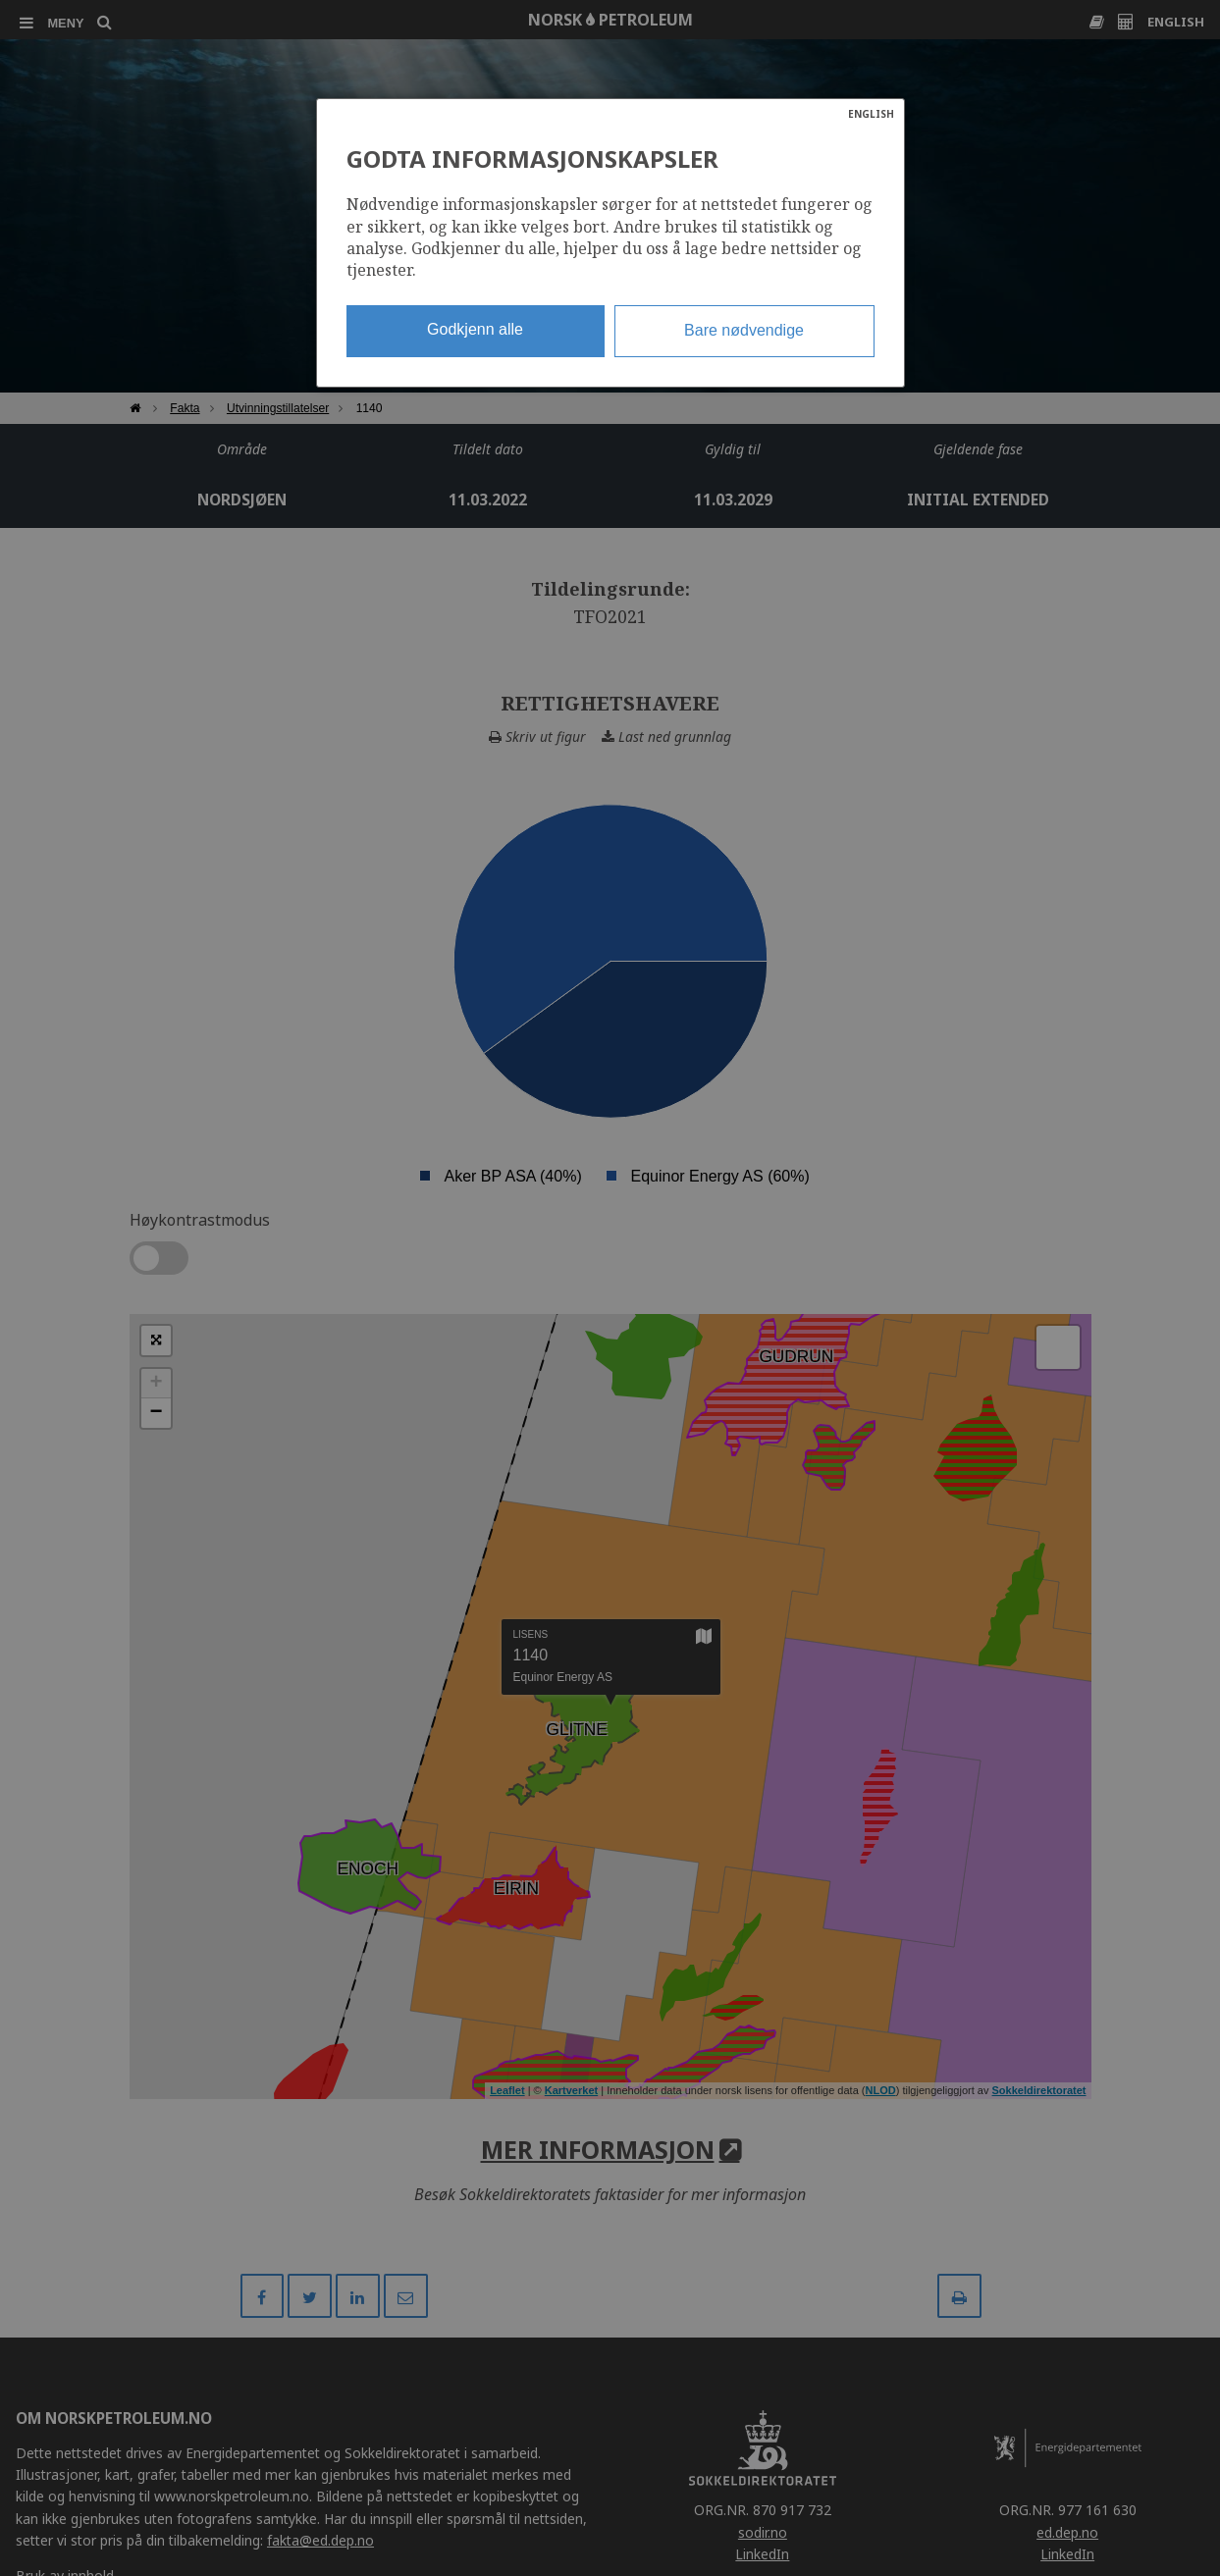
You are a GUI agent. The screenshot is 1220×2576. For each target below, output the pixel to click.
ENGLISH (871, 114)
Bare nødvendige (744, 330)
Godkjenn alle (475, 329)
